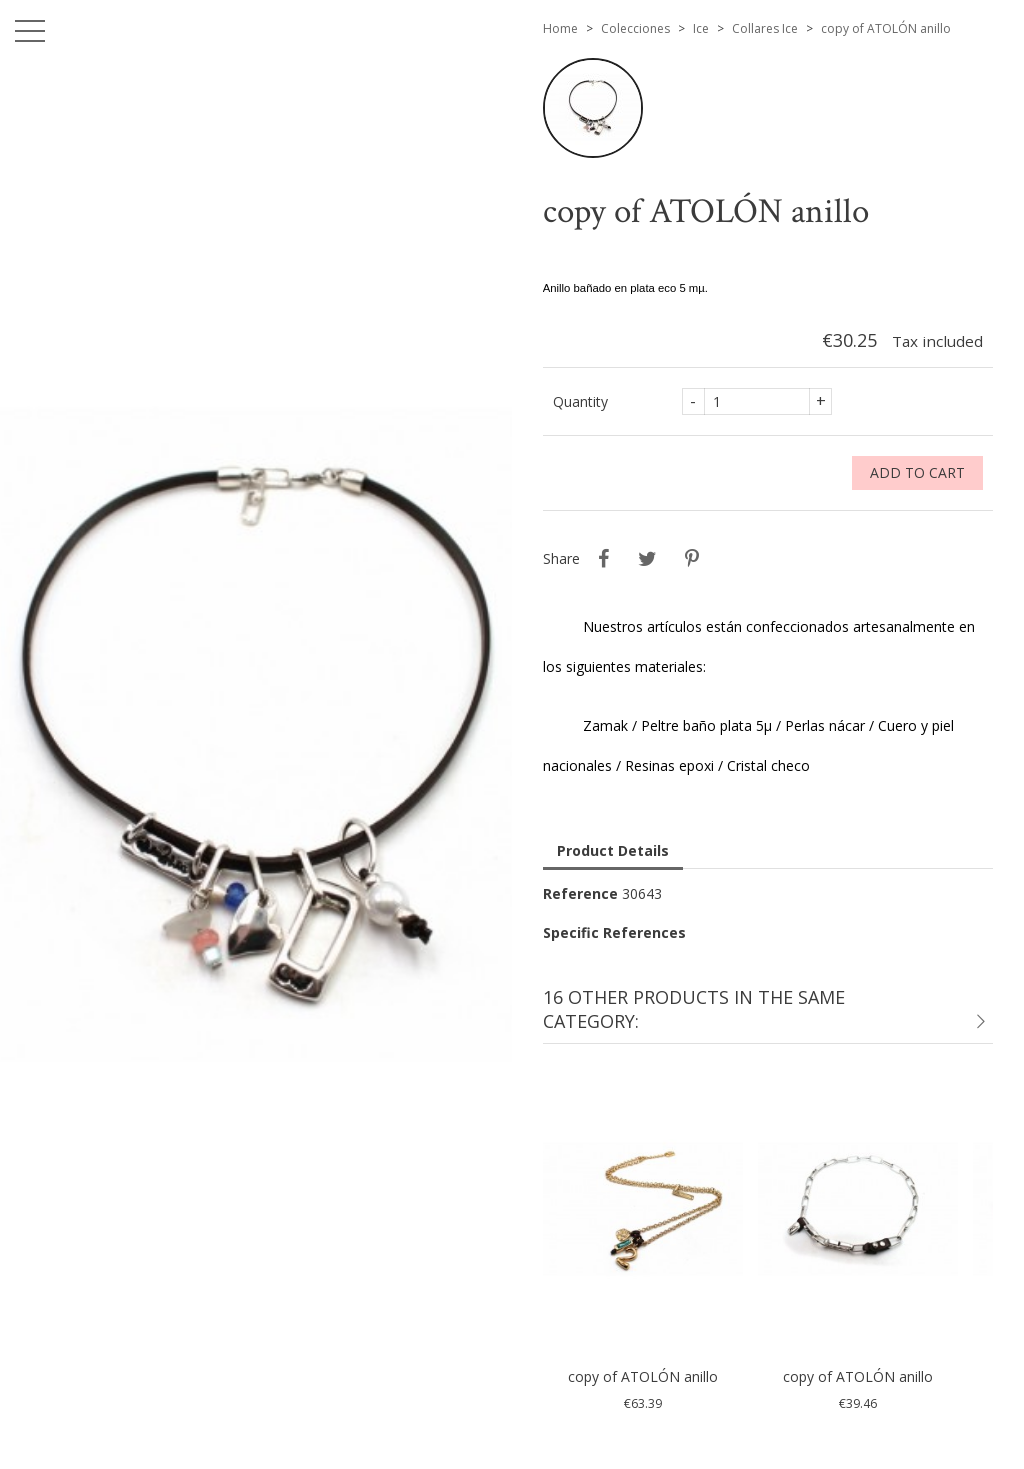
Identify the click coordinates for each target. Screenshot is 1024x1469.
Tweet (648, 559)
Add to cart (917, 472)
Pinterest (692, 559)
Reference (580, 893)
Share (604, 559)
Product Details (613, 850)
